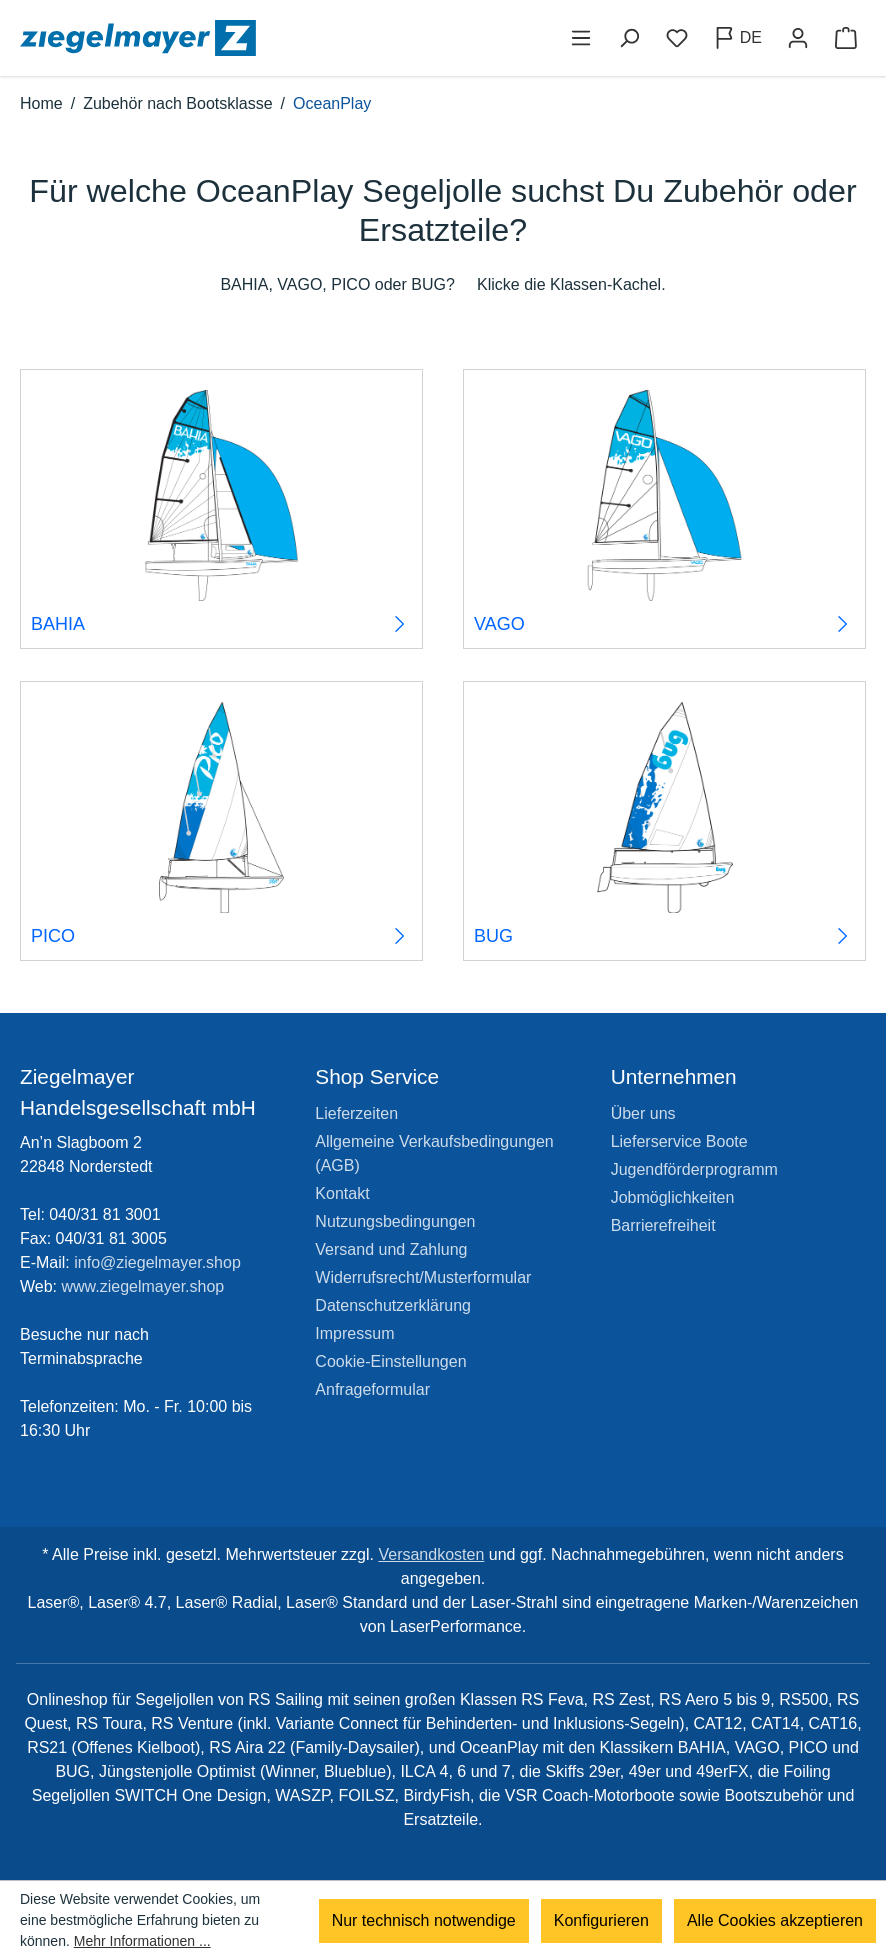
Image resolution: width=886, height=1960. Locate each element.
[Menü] (581, 38)
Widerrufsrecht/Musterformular (423, 1277)
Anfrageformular (372, 1389)
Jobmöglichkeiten (673, 1197)
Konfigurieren (601, 1920)
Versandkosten (431, 1554)
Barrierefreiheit (663, 1225)
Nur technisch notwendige (424, 1920)
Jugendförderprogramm (694, 1169)
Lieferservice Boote (679, 1141)
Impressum (354, 1333)
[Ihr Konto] (798, 38)
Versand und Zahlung (391, 1249)
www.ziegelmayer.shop (143, 1286)
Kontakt (342, 1193)
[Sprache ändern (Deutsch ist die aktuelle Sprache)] (737, 38)
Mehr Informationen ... (142, 1941)
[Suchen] (629, 38)
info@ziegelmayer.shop (157, 1262)
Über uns (643, 1113)
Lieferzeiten (356, 1113)
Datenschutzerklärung (393, 1305)
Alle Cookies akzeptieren (775, 1920)
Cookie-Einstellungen (390, 1361)
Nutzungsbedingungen (395, 1221)
